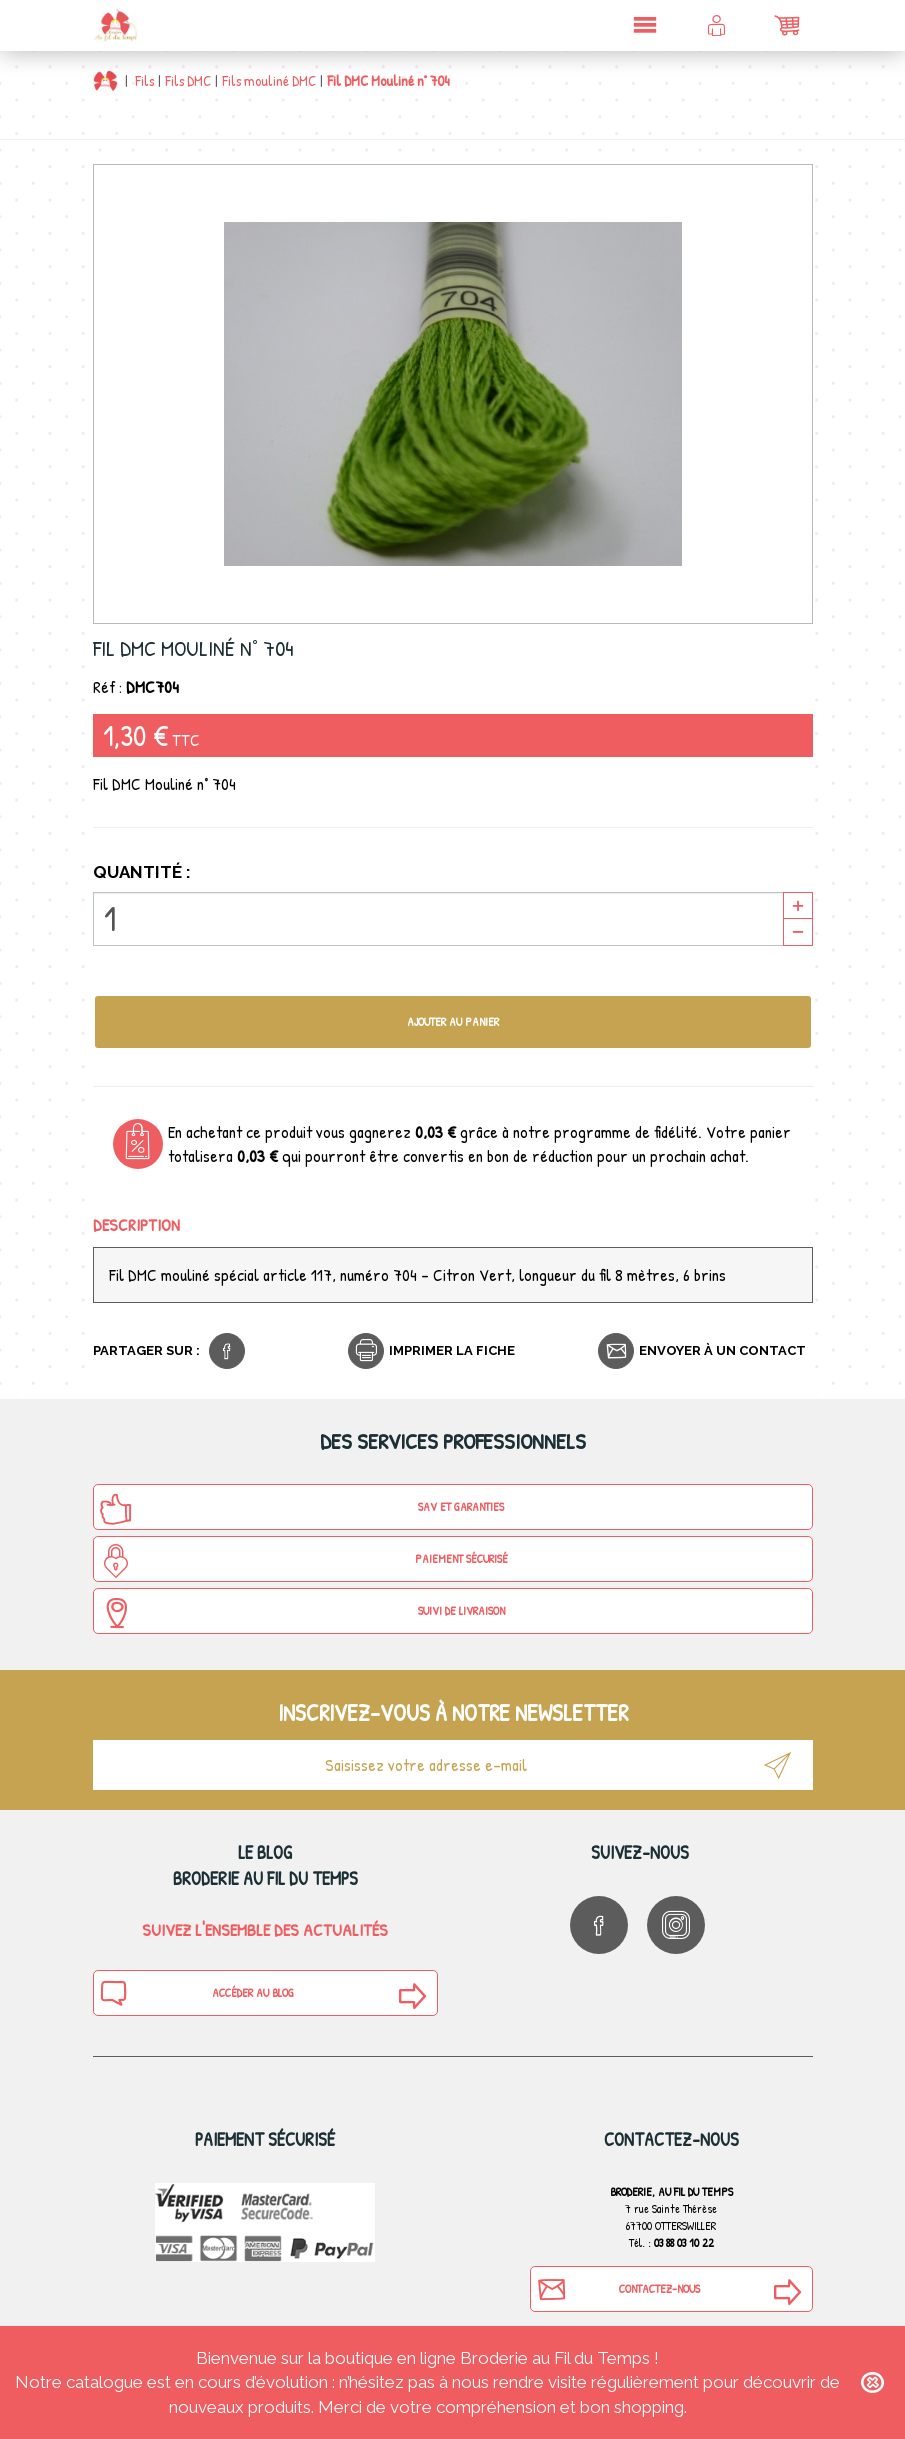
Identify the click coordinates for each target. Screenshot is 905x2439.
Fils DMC (188, 80)
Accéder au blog (197, 1993)
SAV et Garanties (302, 1509)
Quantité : (142, 872)
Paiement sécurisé (303, 1561)
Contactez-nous (618, 2289)
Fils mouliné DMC (269, 80)
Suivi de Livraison (302, 1613)
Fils (144, 80)
